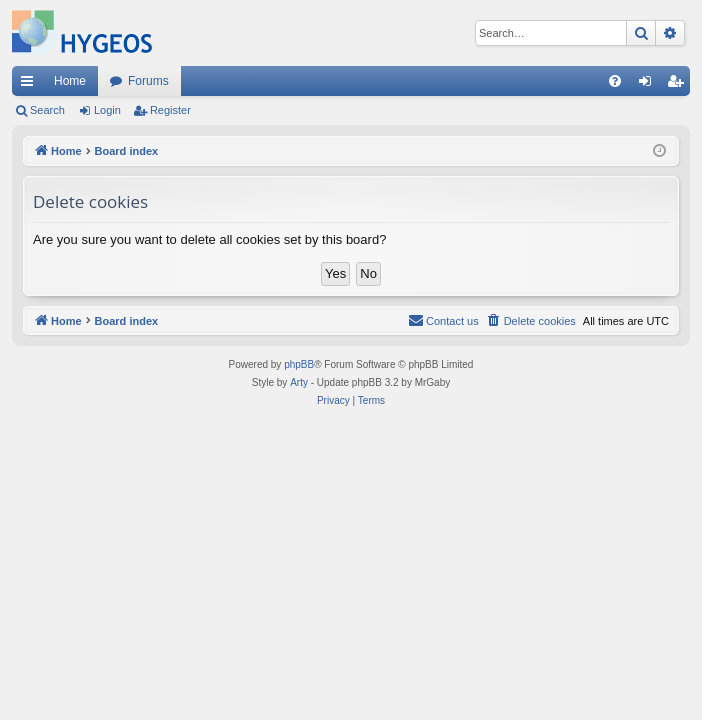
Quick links (31, 85)
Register (170, 110)
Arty (299, 382)
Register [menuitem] (679, 85)
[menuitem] (615, 81)
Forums (148, 81)
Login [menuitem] (649, 85)
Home (70, 81)
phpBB (299, 364)
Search (47, 110)
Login (107, 110)
